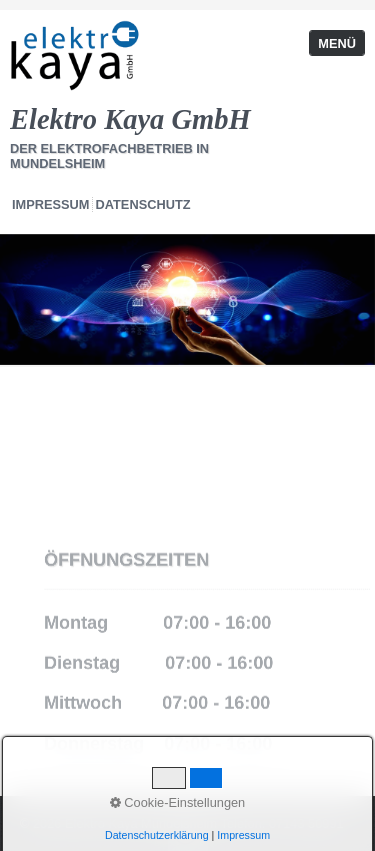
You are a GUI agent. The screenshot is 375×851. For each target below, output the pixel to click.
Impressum (51, 204)
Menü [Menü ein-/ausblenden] (337, 43)
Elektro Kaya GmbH (130, 119)
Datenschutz (143, 204)
